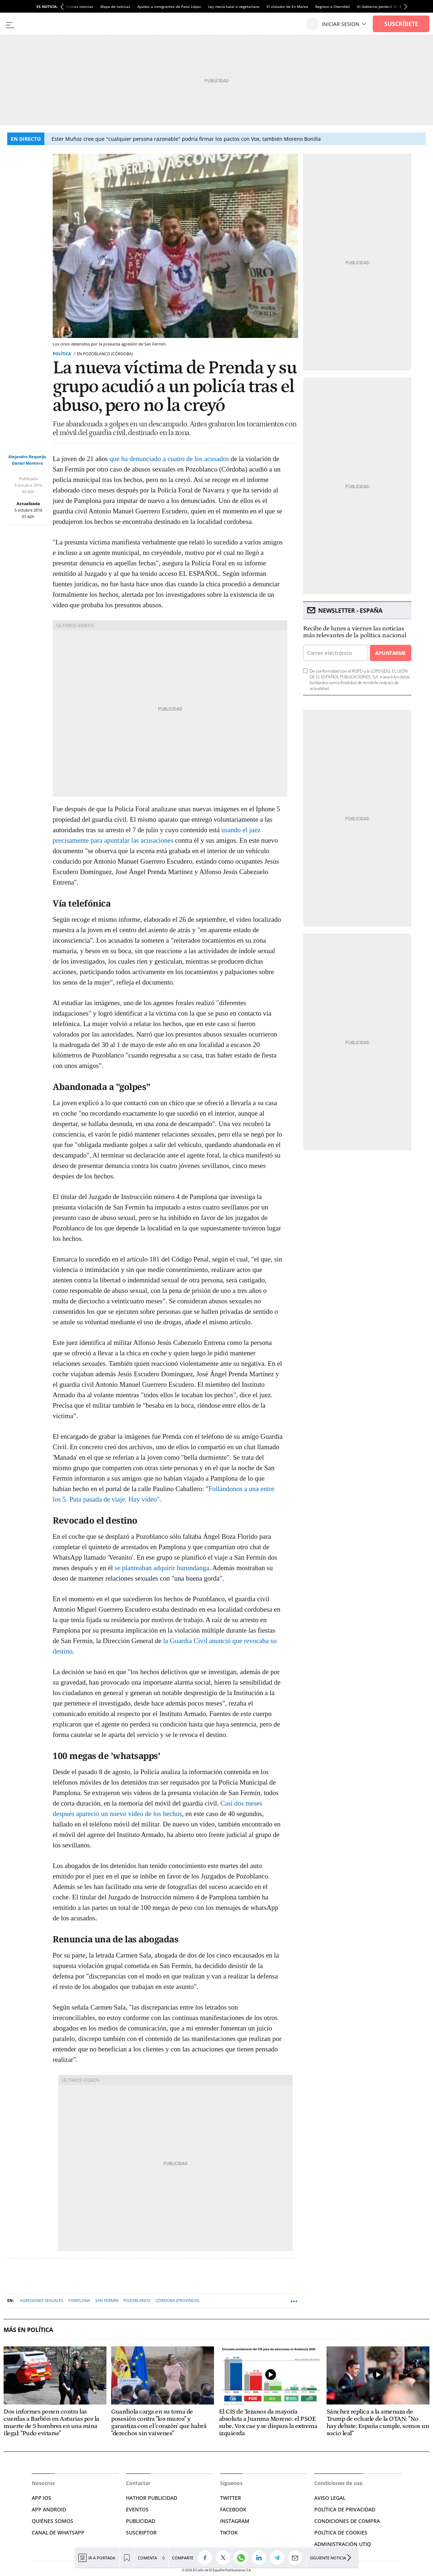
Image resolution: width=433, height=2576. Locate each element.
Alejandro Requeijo (27, 456)
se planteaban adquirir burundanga (161, 1568)
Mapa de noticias (115, 6)
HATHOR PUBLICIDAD (151, 2497)
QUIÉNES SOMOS (52, 2521)
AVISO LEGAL (329, 2497)
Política (62, 353)
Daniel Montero (27, 463)
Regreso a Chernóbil (332, 6)
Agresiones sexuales (41, 2300)
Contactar (138, 2483)
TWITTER (230, 2497)
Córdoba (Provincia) (177, 2300)
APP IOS (41, 2497)
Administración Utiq (342, 2544)
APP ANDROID (49, 2509)
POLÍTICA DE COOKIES (340, 2532)
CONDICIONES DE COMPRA (347, 2521)
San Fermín (106, 2300)
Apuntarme (390, 653)
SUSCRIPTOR (141, 2532)
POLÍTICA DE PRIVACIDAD (344, 2509)
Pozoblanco (136, 2300)
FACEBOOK (233, 2509)
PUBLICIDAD (140, 2521)
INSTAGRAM (234, 2521)
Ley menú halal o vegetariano (233, 6)
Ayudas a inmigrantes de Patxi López (169, 6)
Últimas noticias (79, 6)
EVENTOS (137, 2509)
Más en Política (28, 2330)
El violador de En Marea (287, 6)
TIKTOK (229, 2532)
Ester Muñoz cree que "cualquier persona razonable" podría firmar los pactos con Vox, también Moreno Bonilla (186, 138)
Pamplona (79, 2300)
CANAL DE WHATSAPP (58, 2532)
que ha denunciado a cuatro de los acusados (169, 458)
